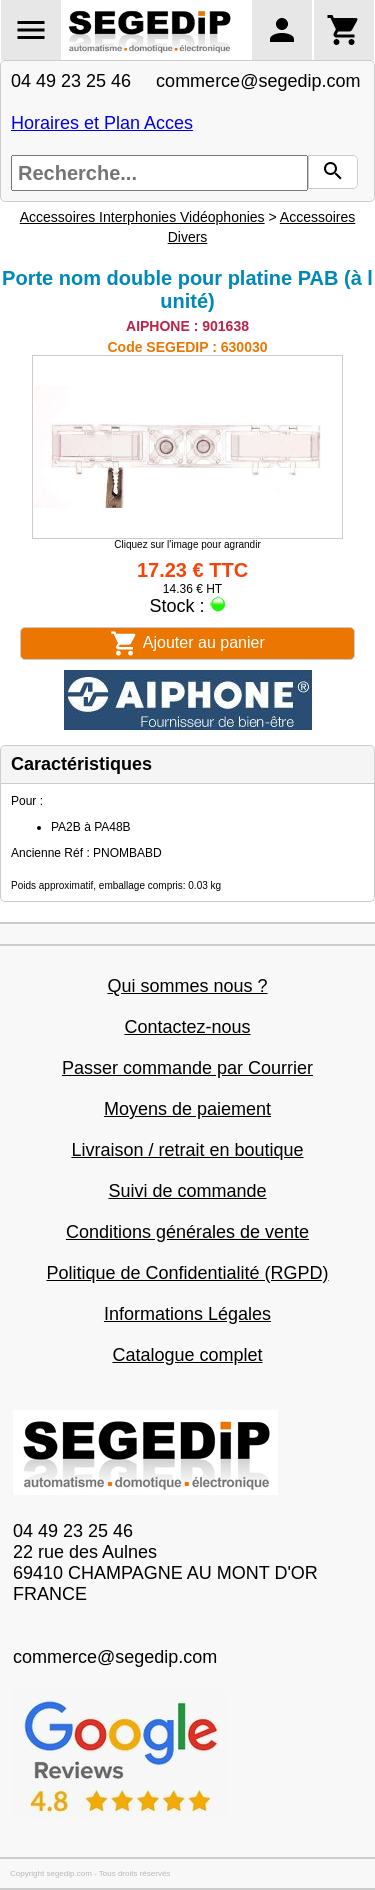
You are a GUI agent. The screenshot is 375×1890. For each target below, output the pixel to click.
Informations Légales (187, 1314)
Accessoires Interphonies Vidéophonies (142, 217)
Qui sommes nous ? (187, 986)
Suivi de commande (187, 1191)
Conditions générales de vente (187, 1232)
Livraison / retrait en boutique (187, 1150)
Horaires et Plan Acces (102, 123)
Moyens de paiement (187, 1109)
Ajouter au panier (187, 643)
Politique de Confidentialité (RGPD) (187, 1273)
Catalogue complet (187, 1355)
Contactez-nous (187, 1027)
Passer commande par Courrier (187, 1068)
